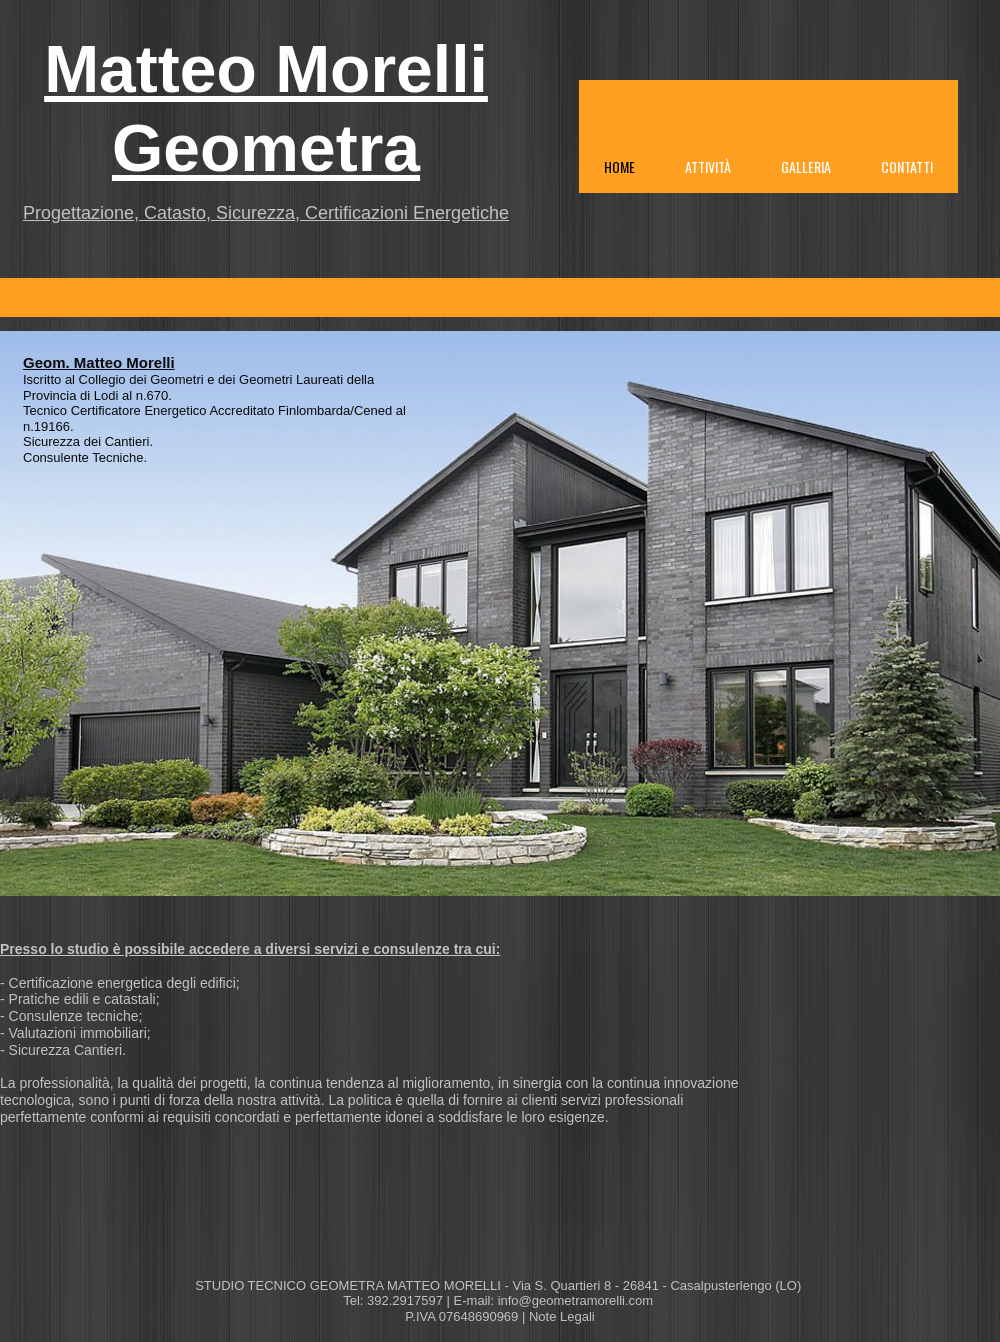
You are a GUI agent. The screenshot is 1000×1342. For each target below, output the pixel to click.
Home (619, 166)
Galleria (806, 166)
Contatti (907, 166)
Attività (708, 166)
